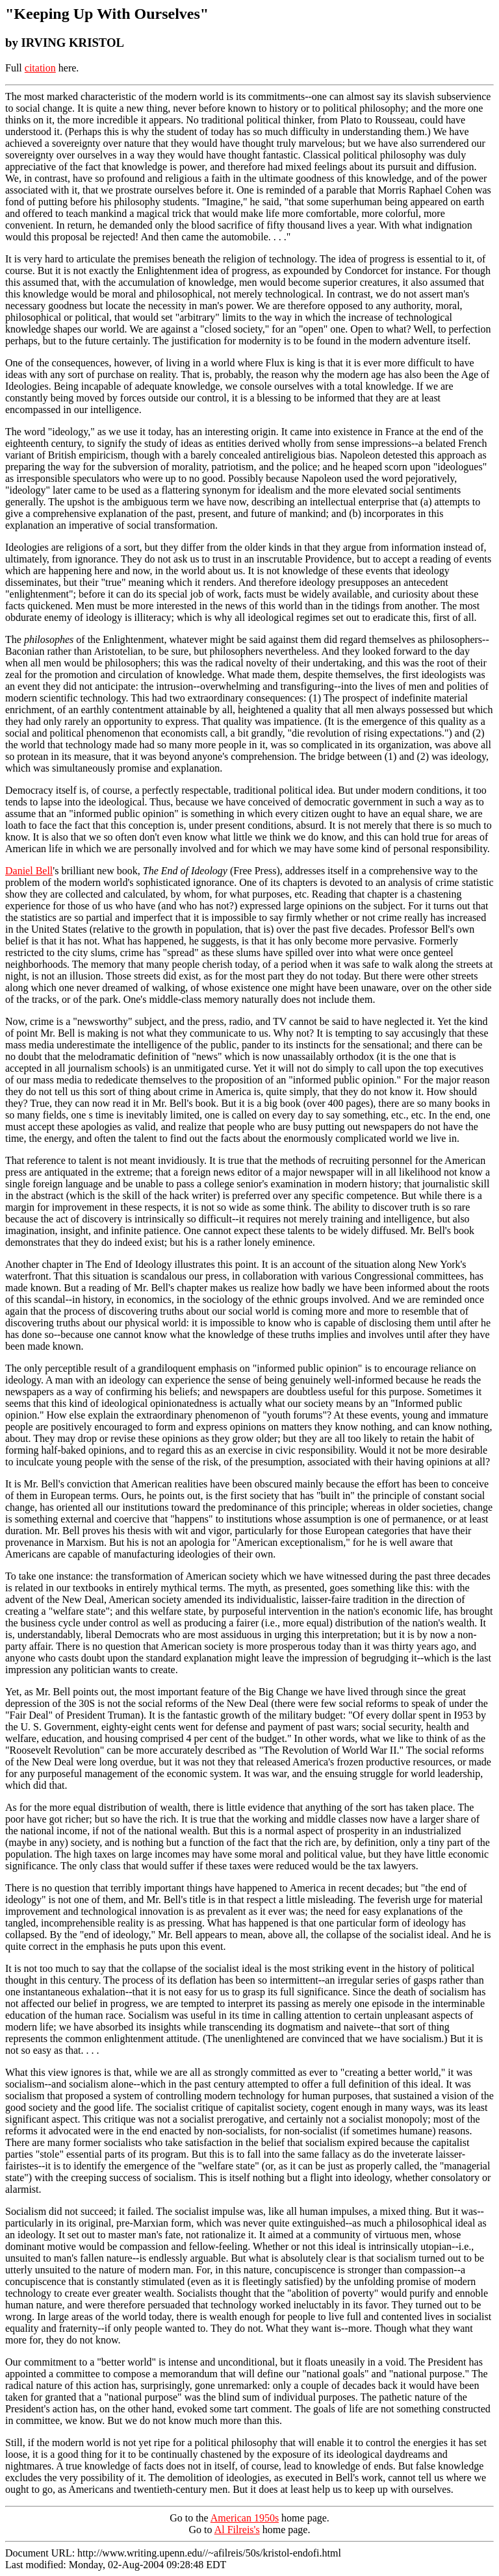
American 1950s (245, 2517)
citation (40, 67)
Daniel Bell (29, 870)
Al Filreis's (237, 2529)
